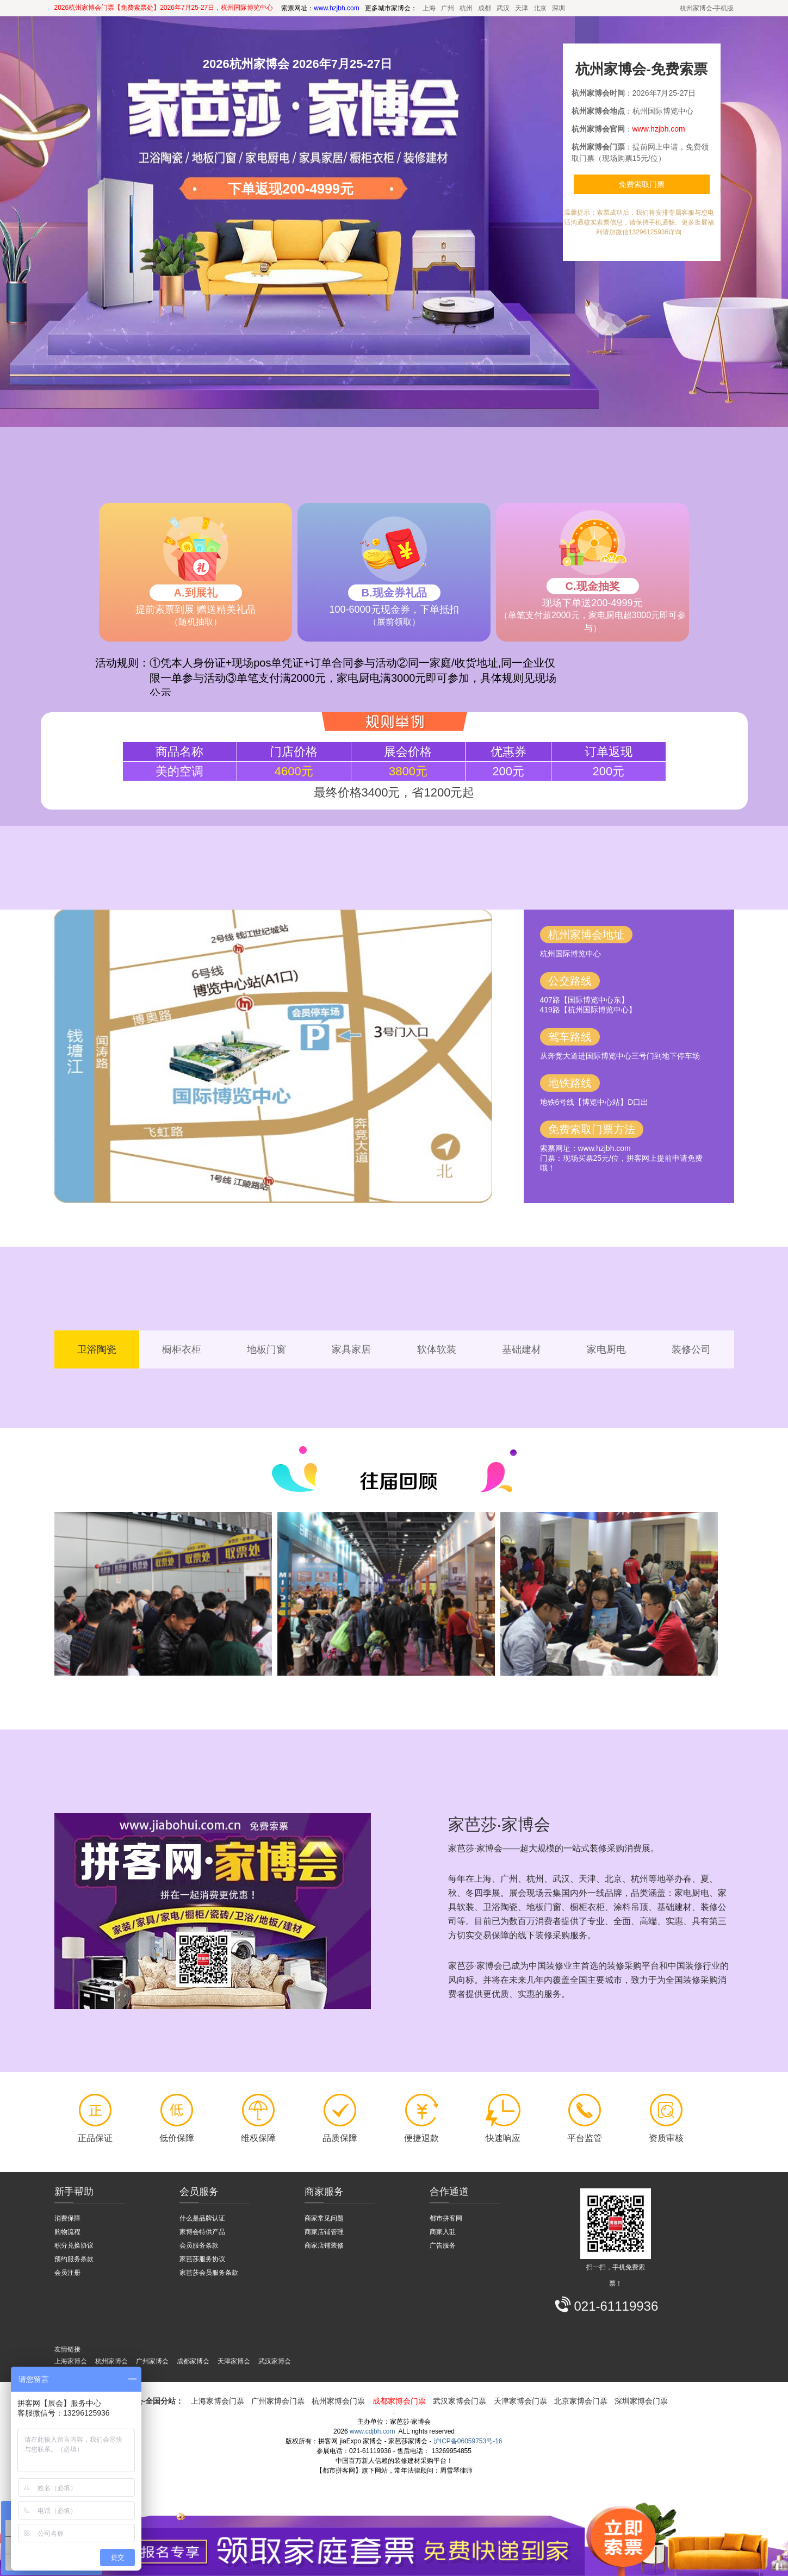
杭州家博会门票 (338, 2401)
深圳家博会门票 (641, 2401)
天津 (521, 8)
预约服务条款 (74, 2259)
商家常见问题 (324, 2218)
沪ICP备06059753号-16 (467, 2441)
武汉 (503, 8)
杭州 (466, 8)
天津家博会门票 (520, 2401)
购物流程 (67, 2232)
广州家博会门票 (278, 2401)
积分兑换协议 (74, 2245)
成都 (484, 8)
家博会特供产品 (202, 2232)
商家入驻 (443, 2232)
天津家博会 (234, 2361)
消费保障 (67, 2218)
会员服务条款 (199, 2245)
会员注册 (67, 2272)
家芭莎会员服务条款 (208, 2272)
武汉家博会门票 (459, 2401)
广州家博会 (152, 2361)
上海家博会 (70, 2361)
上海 (429, 8)
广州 (447, 8)
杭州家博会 (111, 2361)
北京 (540, 8)
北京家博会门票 (580, 2401)
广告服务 (443, 2245)
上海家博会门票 (217, 2401)
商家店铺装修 (324, 2245)
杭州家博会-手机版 (707, 8)
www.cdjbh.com (372, 2431)
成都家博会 (193, 2361)
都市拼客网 (446, 2218)
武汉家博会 (274, 2361)
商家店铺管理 (324, 2232)
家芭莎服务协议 (202, 2259)
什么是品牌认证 (202, 2218)
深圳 (558, 8)
